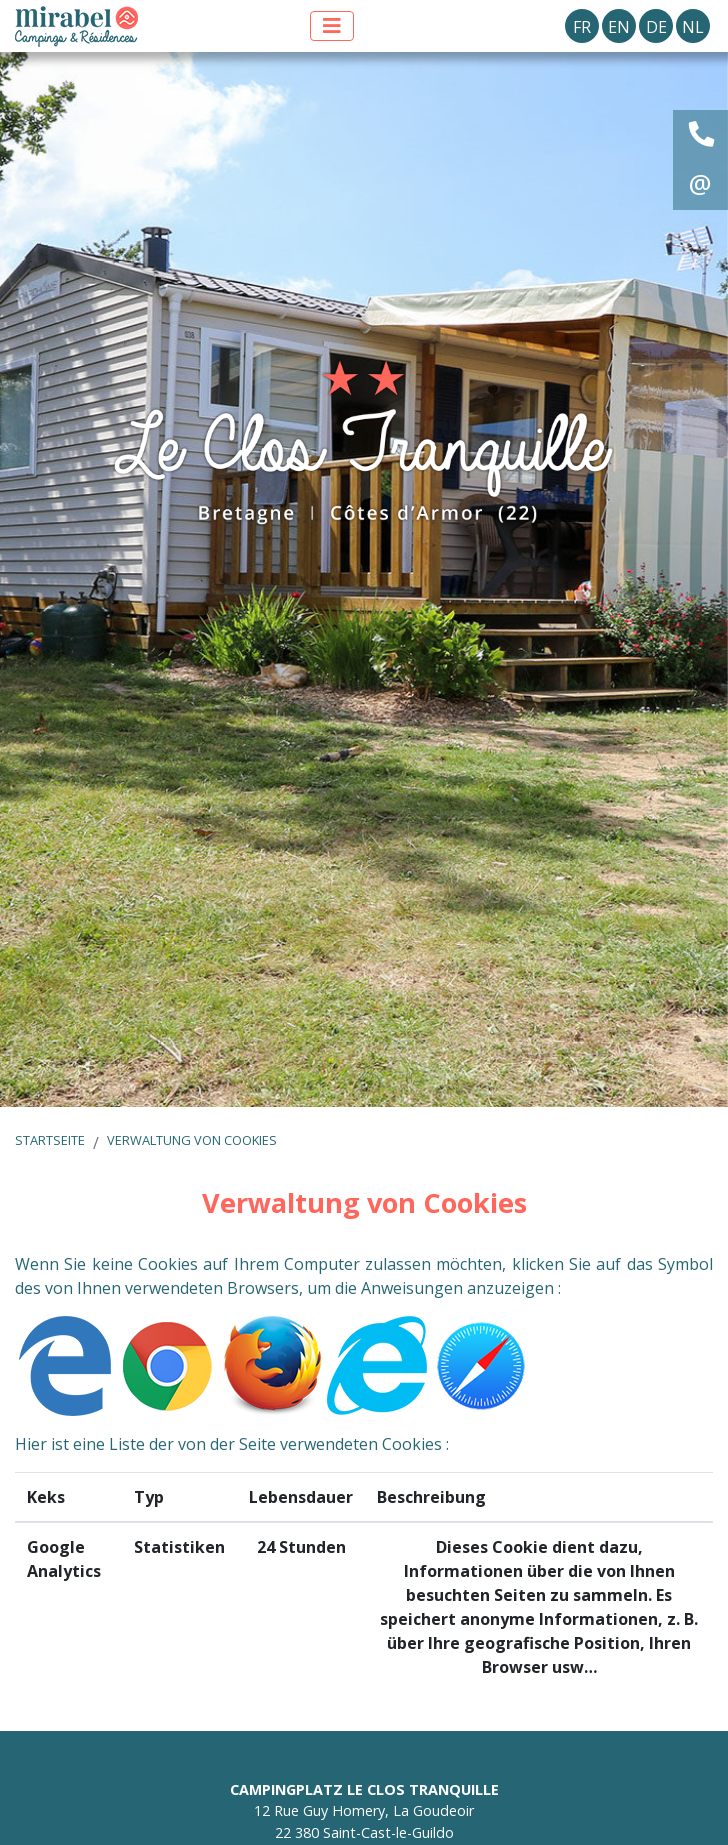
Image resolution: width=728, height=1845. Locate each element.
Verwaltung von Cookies (192, 1140)
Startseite (50, 1140)
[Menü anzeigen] (332, 26)
